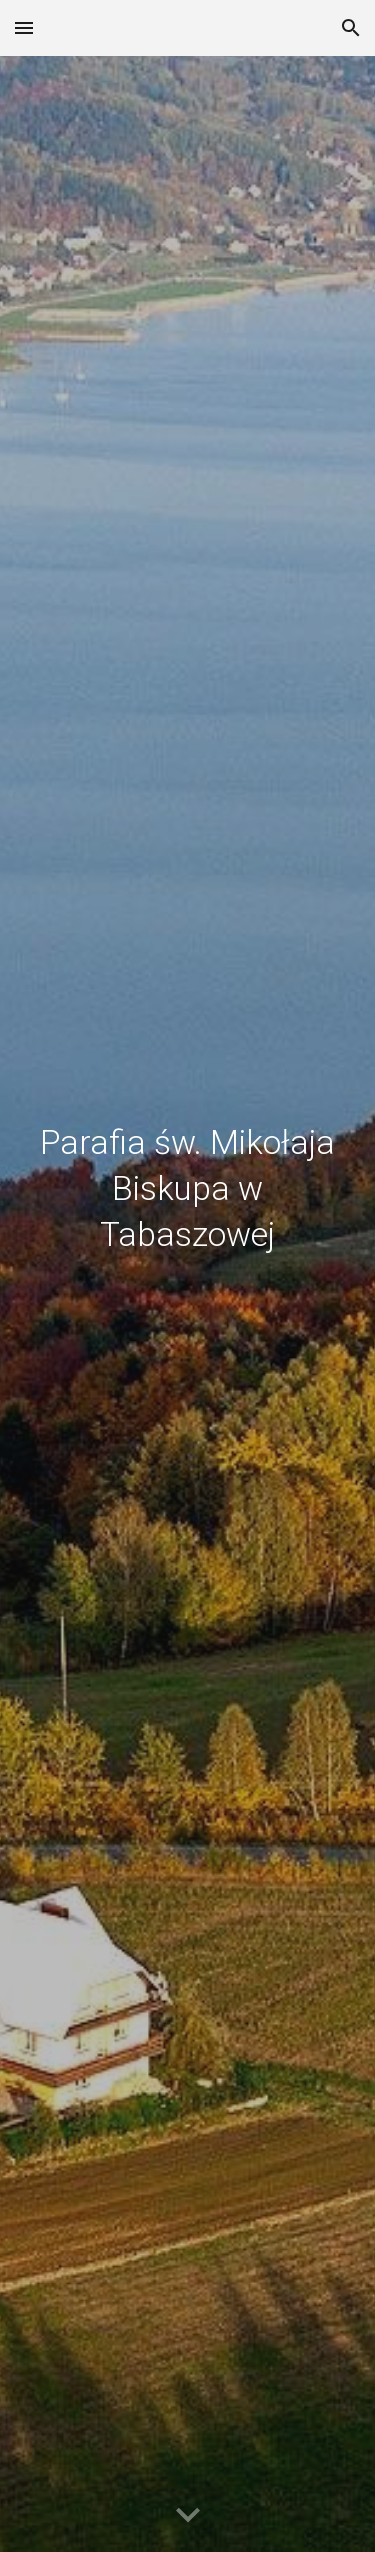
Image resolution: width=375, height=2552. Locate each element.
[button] (24, 27)
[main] (188, 1304)
